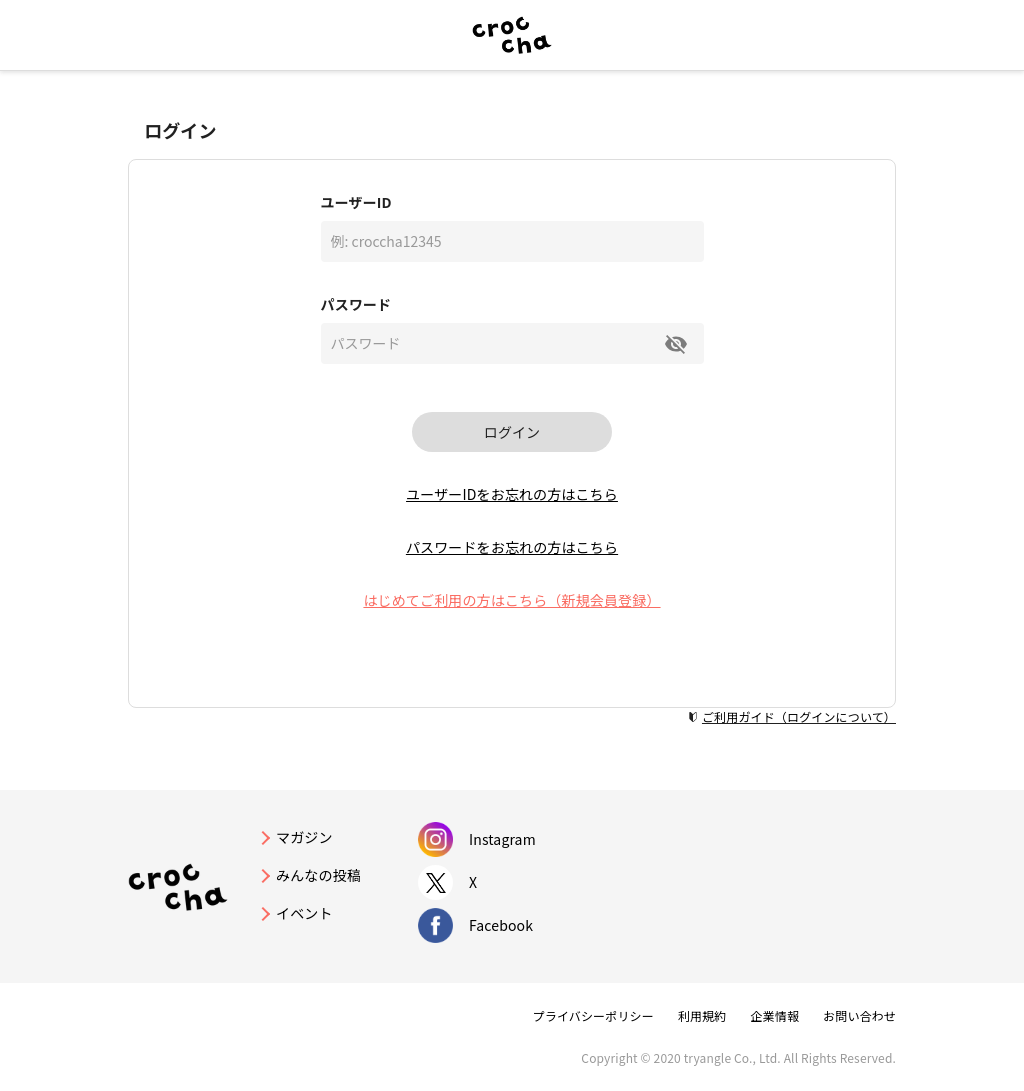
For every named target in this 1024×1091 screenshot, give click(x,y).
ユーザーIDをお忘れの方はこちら (512, 494)
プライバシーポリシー (593, 1015)
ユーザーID (356, 202)
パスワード (356, 304)
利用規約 (702, 1015)
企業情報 (774, 1015)
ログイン (512, 432)
